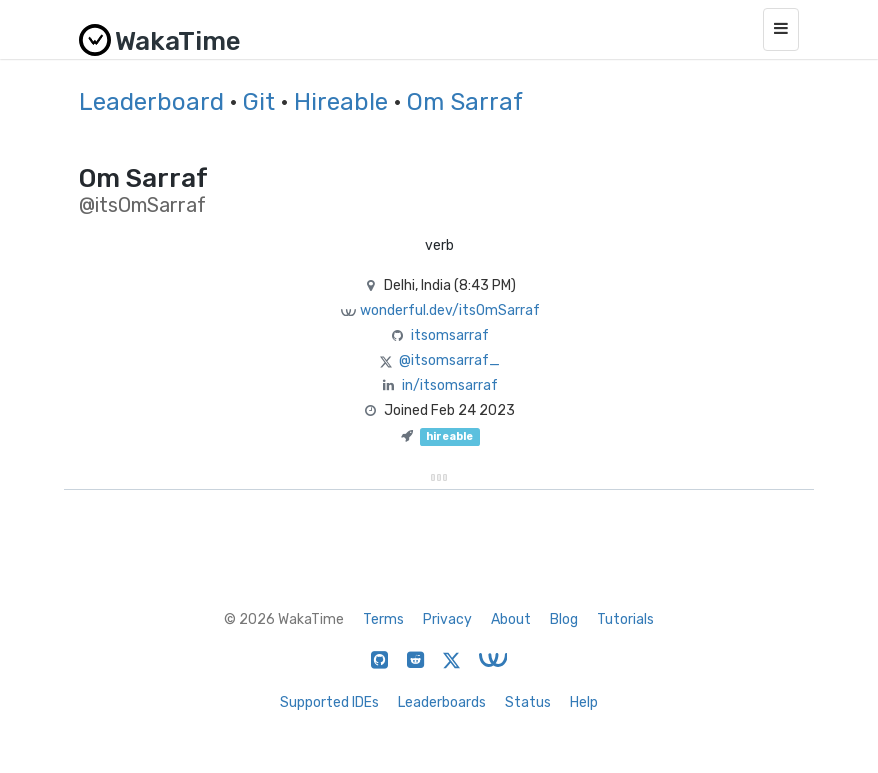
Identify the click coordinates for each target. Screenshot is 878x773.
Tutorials (625, 619)
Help (584, 702)
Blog (564, 619)
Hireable (341, 102)
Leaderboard (151, 102)
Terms (383, 619)
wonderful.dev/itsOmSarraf (450, 310)
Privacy (447, 619)
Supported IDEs (329, 702)
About (511, 619)
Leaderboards (442, 702)
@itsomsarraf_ (449, 360)
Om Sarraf (465, 102)
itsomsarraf (450, 335)
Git (259, 102)
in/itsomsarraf (450, 385)
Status (528, 702)
